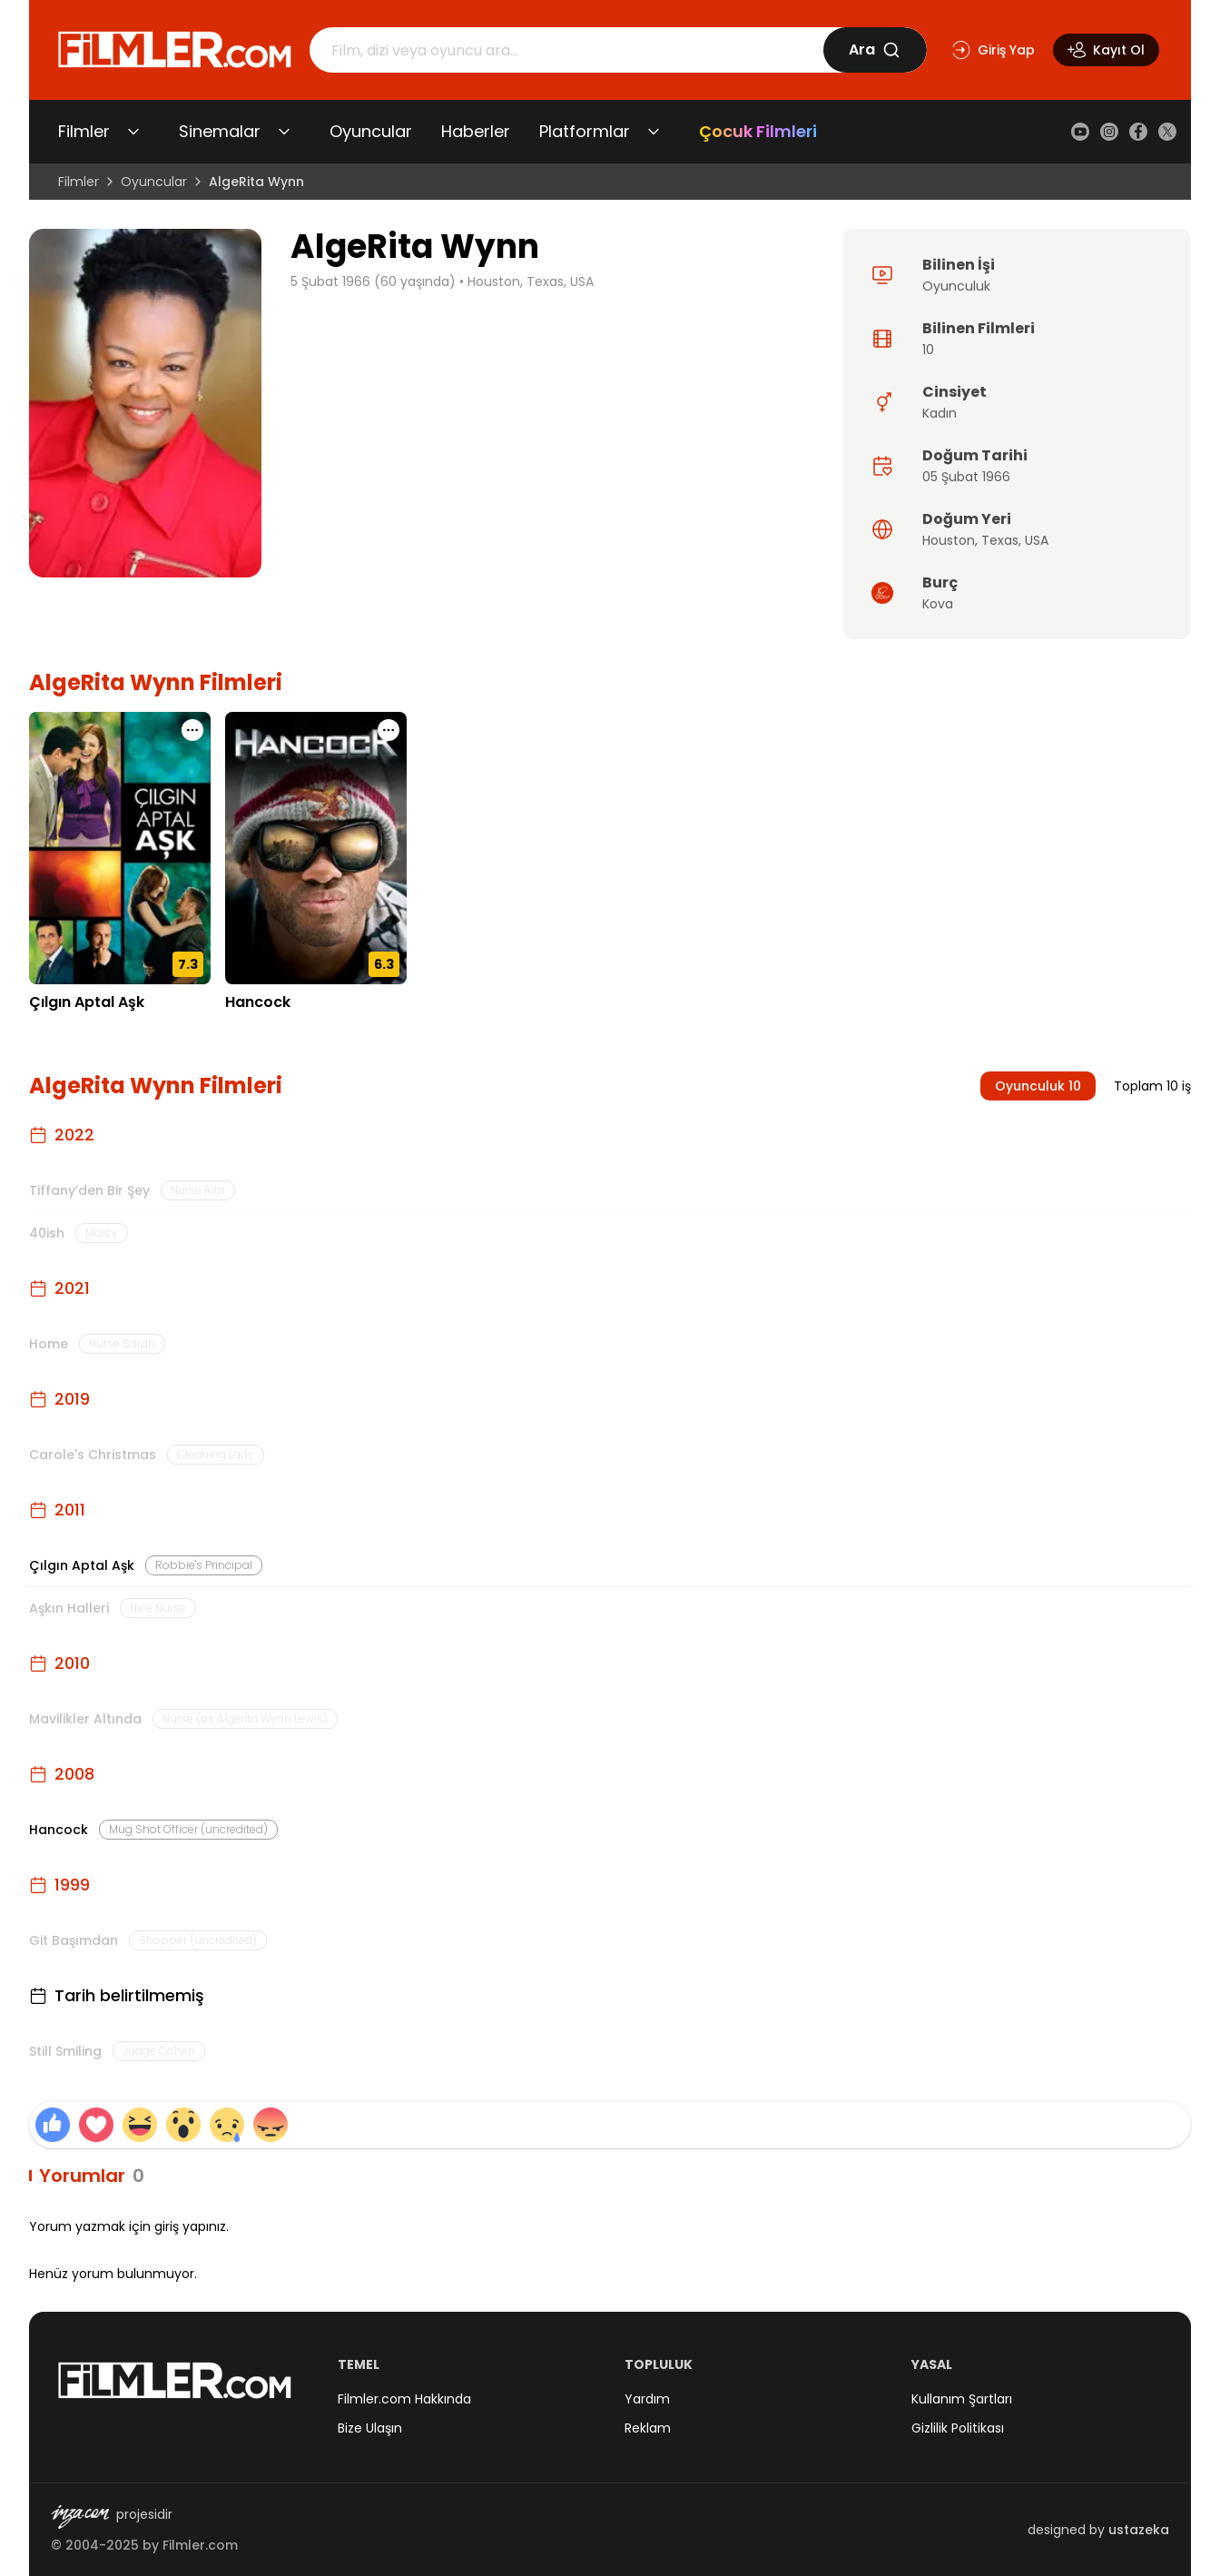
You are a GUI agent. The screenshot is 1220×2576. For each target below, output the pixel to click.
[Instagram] (1109, 132)
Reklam (648, 2428)
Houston (948, 540)
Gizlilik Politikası (957, 2428)
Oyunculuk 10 (1038, 1086)
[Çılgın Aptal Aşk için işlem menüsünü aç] (192, 730)
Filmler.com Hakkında (404, 2399)
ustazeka (1138, 2530)
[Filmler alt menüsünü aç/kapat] (133, 131)
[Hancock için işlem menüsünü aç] (388, 730)
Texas (999, 540)
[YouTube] (1080, 132)
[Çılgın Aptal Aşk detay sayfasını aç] (120, 848)
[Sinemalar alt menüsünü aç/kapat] (284, 131)
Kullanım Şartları (961, 2399)
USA (1036, 540)
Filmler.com (200, 2545)
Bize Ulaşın (370, 2428)
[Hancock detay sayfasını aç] (316, 848)
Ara (874, 49)
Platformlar (584, 131)
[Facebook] (1138, 132)
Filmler (84, 131)
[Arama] (566, 50)
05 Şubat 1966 (966, 476)
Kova (937, 603)
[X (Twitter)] (1167, 132)
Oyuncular (371, 131)
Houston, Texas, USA (530, 281)
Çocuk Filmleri (758, 131)
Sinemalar (220, 131)
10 (928, 349)
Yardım (647, 2399)
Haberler (475, 131)
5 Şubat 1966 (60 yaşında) (373, 281)
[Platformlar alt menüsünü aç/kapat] (653, 131)
